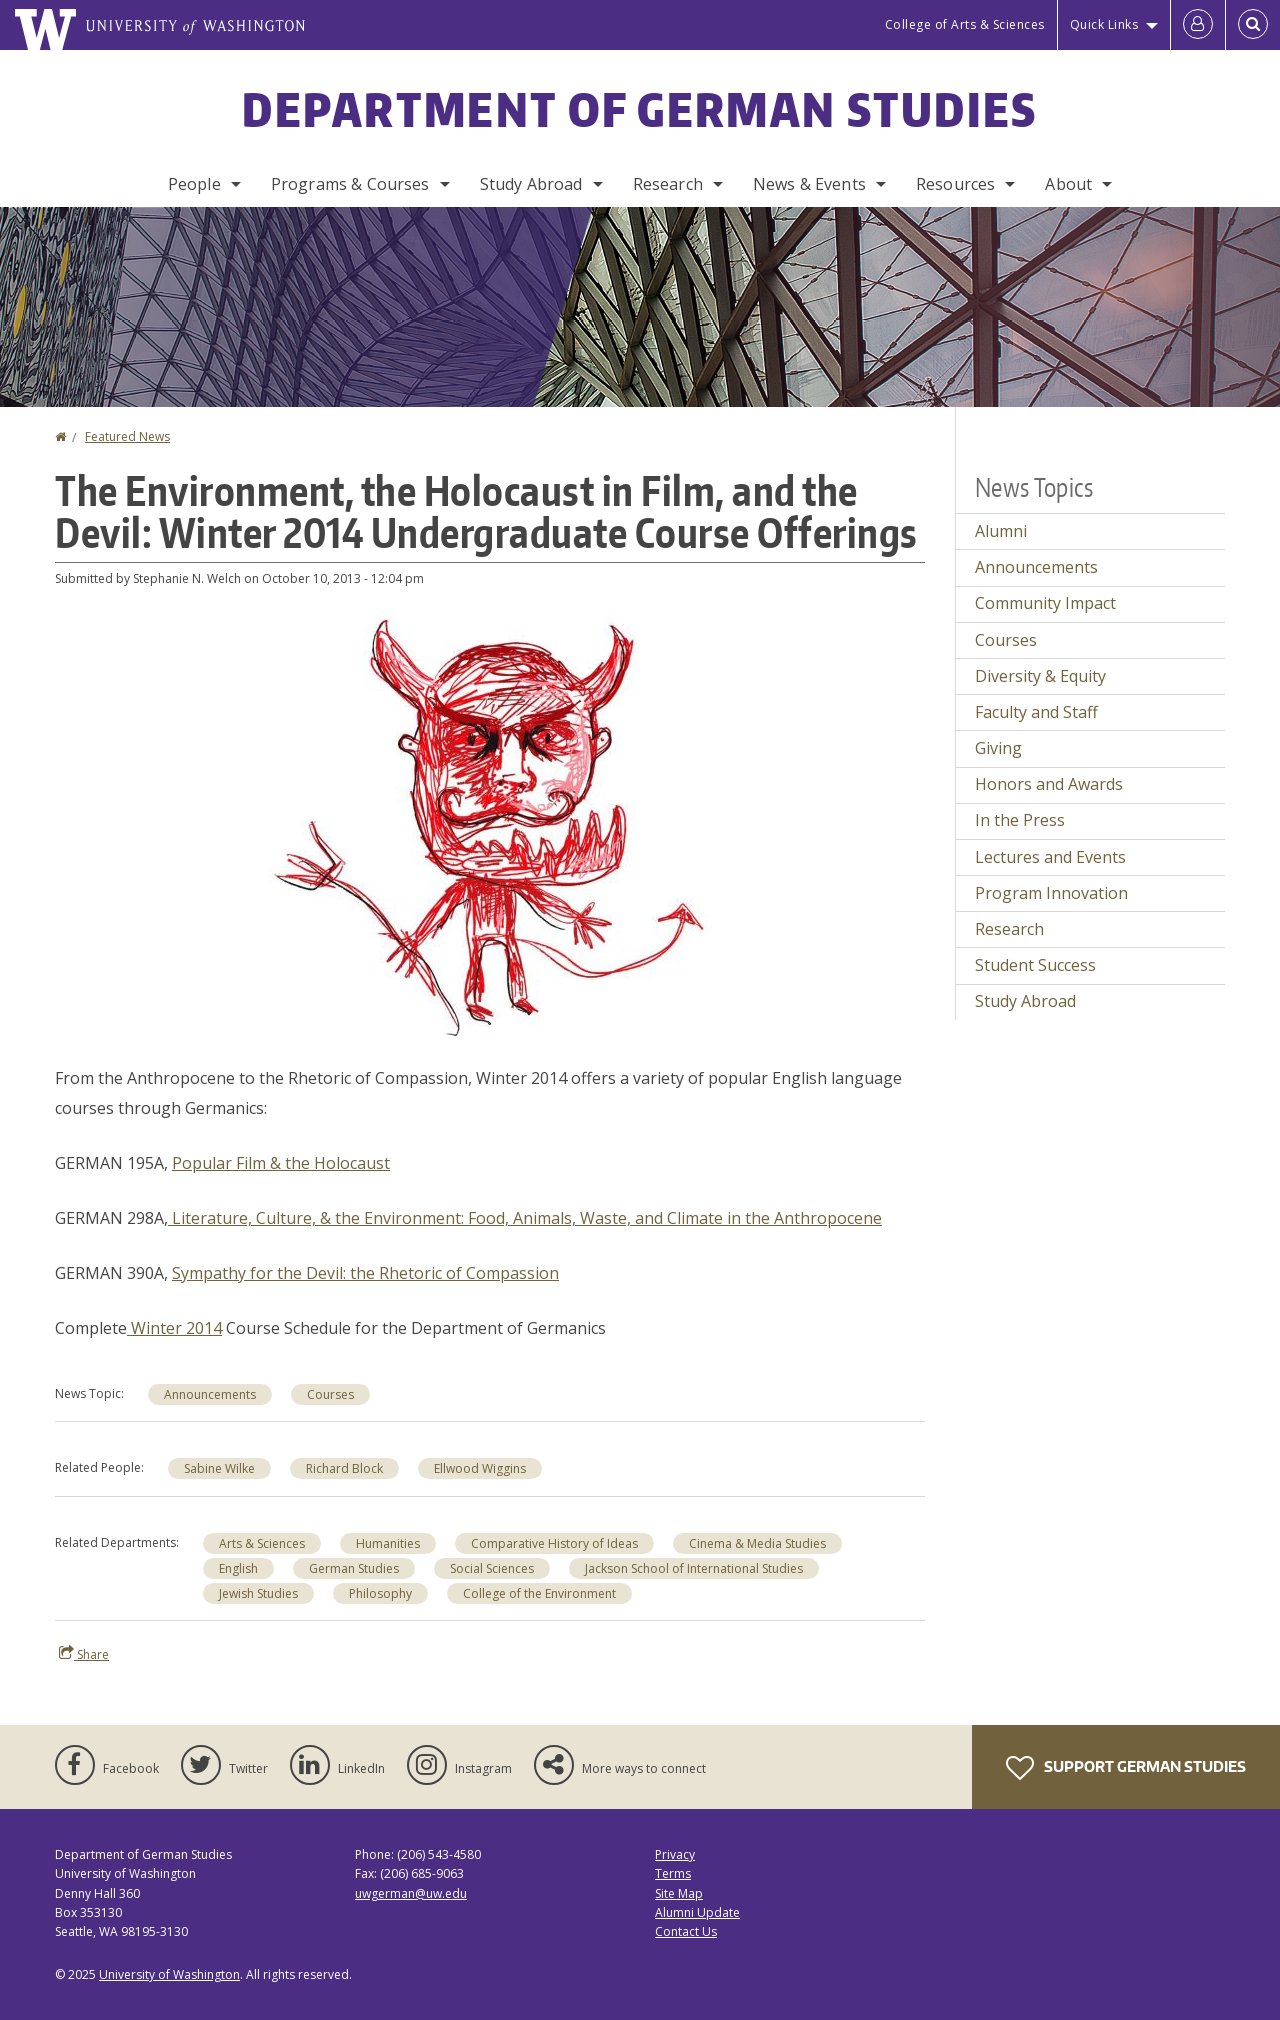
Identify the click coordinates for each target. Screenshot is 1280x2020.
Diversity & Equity (1040, 676)
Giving (998, 748)
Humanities (388, 1543)
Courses (330, 1394)
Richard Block (344, 1468)
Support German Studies (1126, 1768)
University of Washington (169, 1974)
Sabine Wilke (219, 1468)
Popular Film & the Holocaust (281, 1163)
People (194, 184)
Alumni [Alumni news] (1001, 531)
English (238, 1568)
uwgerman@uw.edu (411, 1893)
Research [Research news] (1009, 929)
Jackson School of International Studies (694, 1568)
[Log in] (1198, 25)
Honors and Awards (1049, 784)
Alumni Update (697, 1912)
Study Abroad (531, 184)
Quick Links (1104, 24)
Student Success (1035, 965)
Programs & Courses (350, 184)
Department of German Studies (639, 109)
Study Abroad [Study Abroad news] (1025, 1001)
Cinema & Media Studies (757, 1543)
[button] (490, 823)
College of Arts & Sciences (965, 24)
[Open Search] (1253, 25)
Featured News (127, 436)
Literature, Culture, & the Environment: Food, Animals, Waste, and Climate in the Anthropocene (525, 1218)
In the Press (1020, 820)
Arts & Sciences (262, 1543)
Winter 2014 (174, 1328)
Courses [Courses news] (1006, 640)
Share (84, 1654)
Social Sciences (492, 1568)
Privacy (675, 1854)
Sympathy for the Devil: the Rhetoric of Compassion (365, 1273)
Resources (955, 184)
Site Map (679, 1893)
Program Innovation (1051, 893)
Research (668, 184)
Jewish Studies (258, 1593)
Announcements (210, 1394)
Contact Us (686, 1931)
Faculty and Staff (1036, 712)
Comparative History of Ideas (554, 1543)
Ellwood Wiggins (480, 1468)
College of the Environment (539, 1593)
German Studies (354, 1568)
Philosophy (380, 1593)
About (1068, 184)
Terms (673, 1873)
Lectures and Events (1050, 857)
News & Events (809, 184)
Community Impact (1045, 603)
